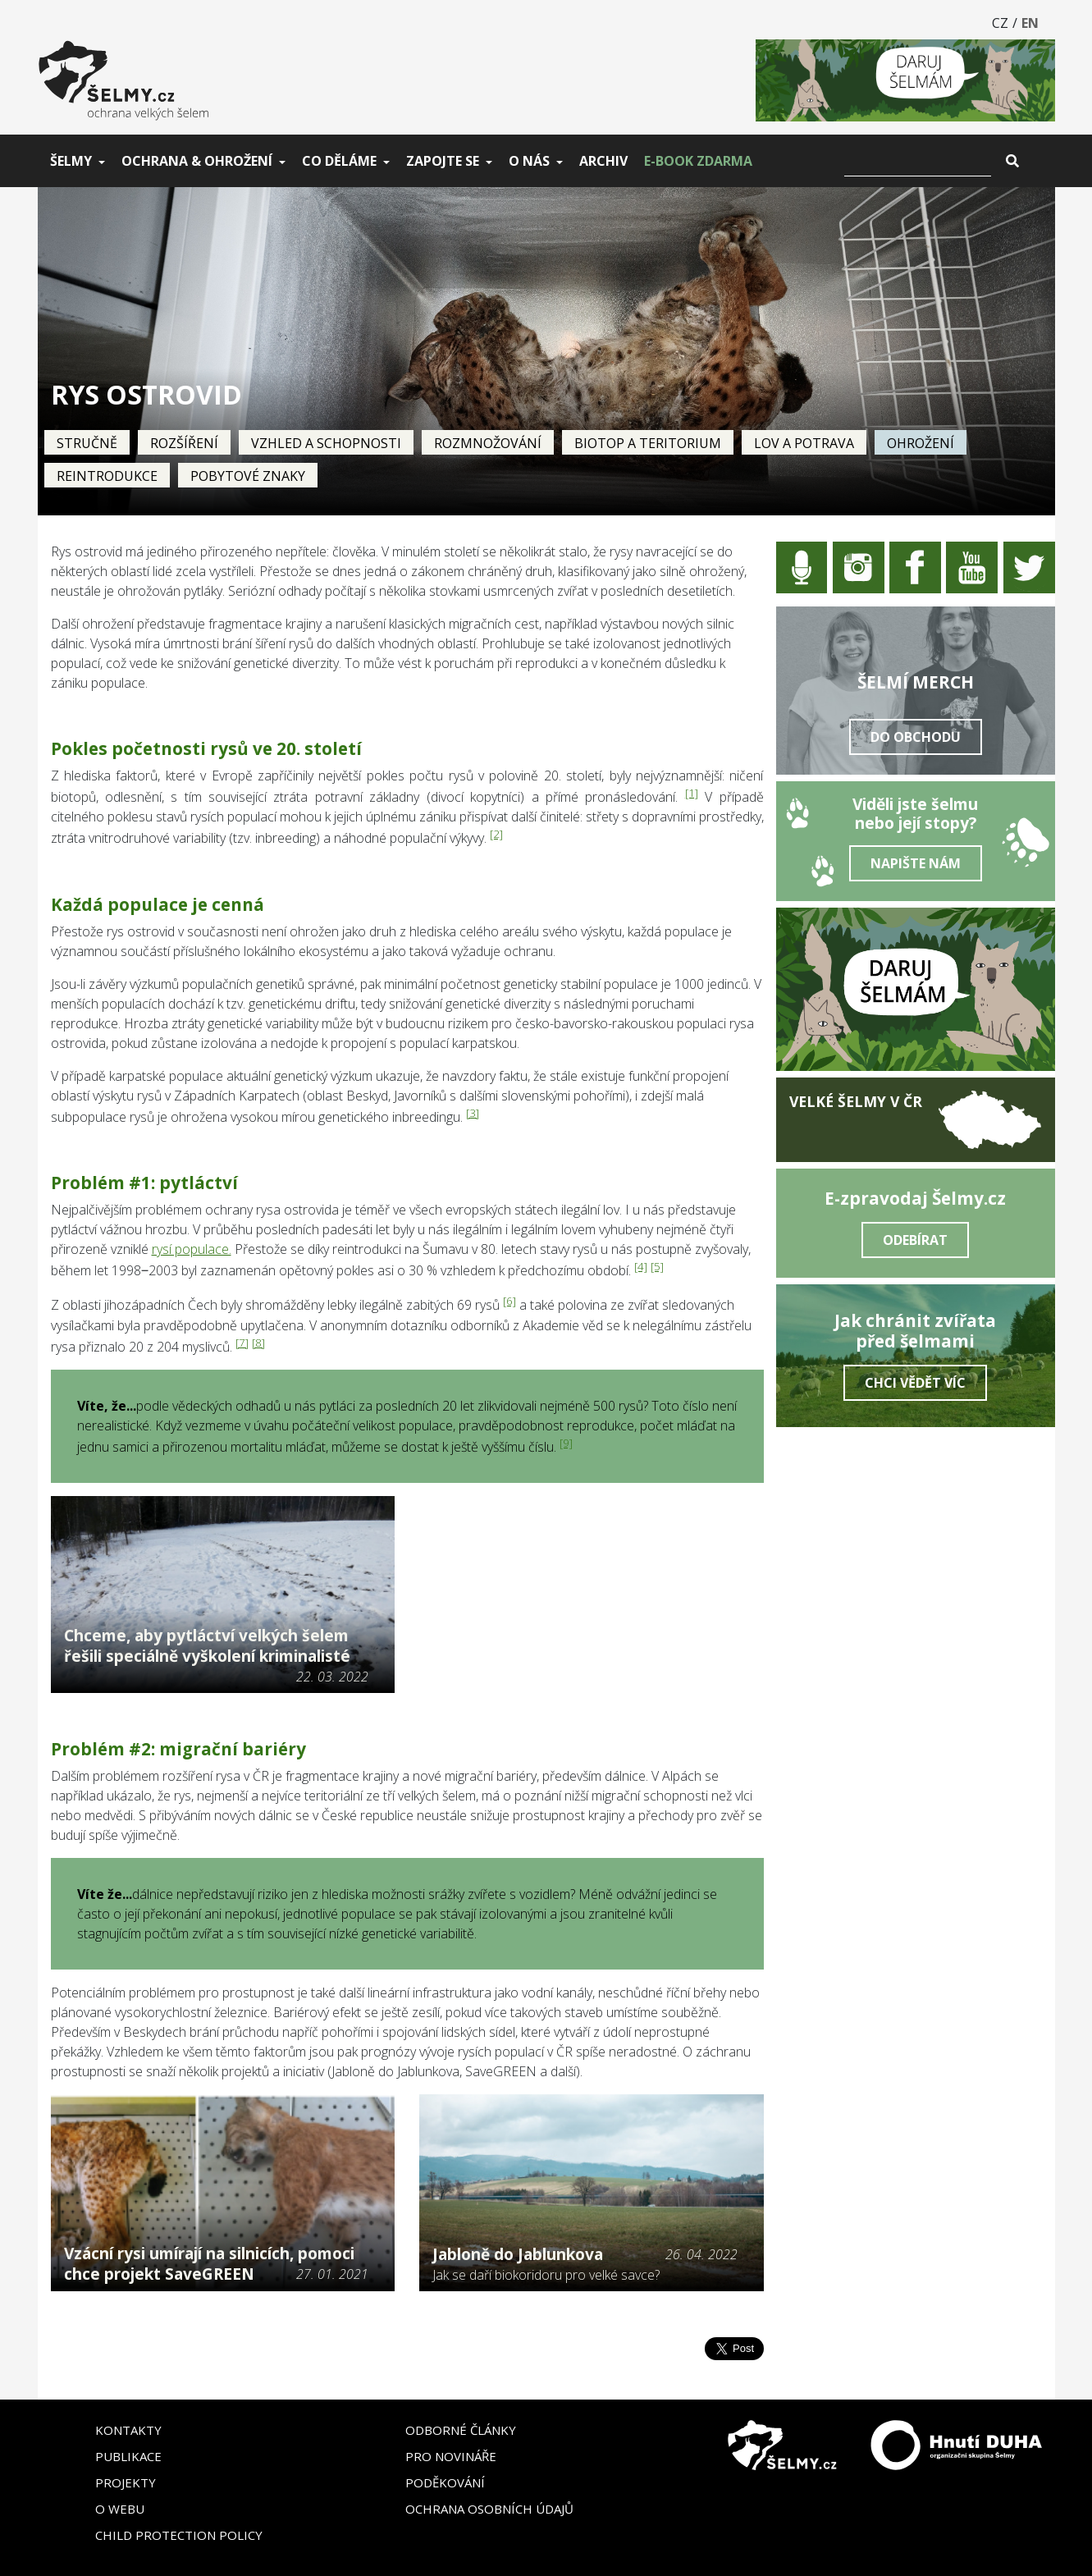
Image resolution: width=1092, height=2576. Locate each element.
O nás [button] (529, 161)
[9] (566, 1442)
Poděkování (445, 2482)
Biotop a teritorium (647, 443)
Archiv (603, 161)
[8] (258, 1342)
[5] (657, 1266)
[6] (509, 1300)
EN (1030, 23)
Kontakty (128, 2430)
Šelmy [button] (71, 161)
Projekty (125, 2482)
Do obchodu (915, 737)
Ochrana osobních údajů (489, 2509)
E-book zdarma (698, 161)
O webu (119, 2509)
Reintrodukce (107, 476)
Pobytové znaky (247, 476)
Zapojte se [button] (442, 161)
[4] (640, 1266)
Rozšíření (184, 443)
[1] (691, 792)
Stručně (87, 443)
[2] (496, 833)
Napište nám (915, 863)
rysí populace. (191, 1249)
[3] (472, 1112)
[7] (242, 1342)
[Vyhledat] (917, 160)
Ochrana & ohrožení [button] (196, 161)
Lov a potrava (804, 443)
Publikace (128, 2456)
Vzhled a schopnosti (326, 443)
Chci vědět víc (915, 1383)
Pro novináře (450, 2456)
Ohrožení (920, 443)
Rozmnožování (487, 443)
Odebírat (915, 1240)
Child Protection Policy (179, 2535)
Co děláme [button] (339, 161)
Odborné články (460, 2430)
